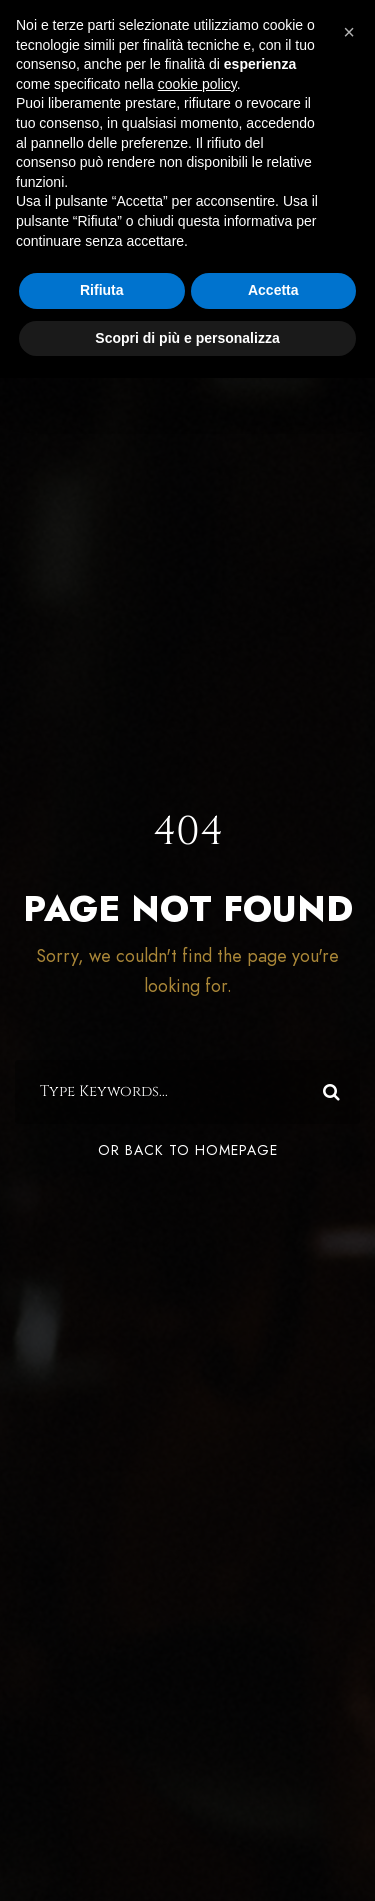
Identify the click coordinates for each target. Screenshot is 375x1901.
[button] (349, 32)
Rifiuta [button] (102, 290)
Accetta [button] (273, 290)
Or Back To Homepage (188, 1150)
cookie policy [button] (197, 84)
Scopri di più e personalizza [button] (187, 338)
